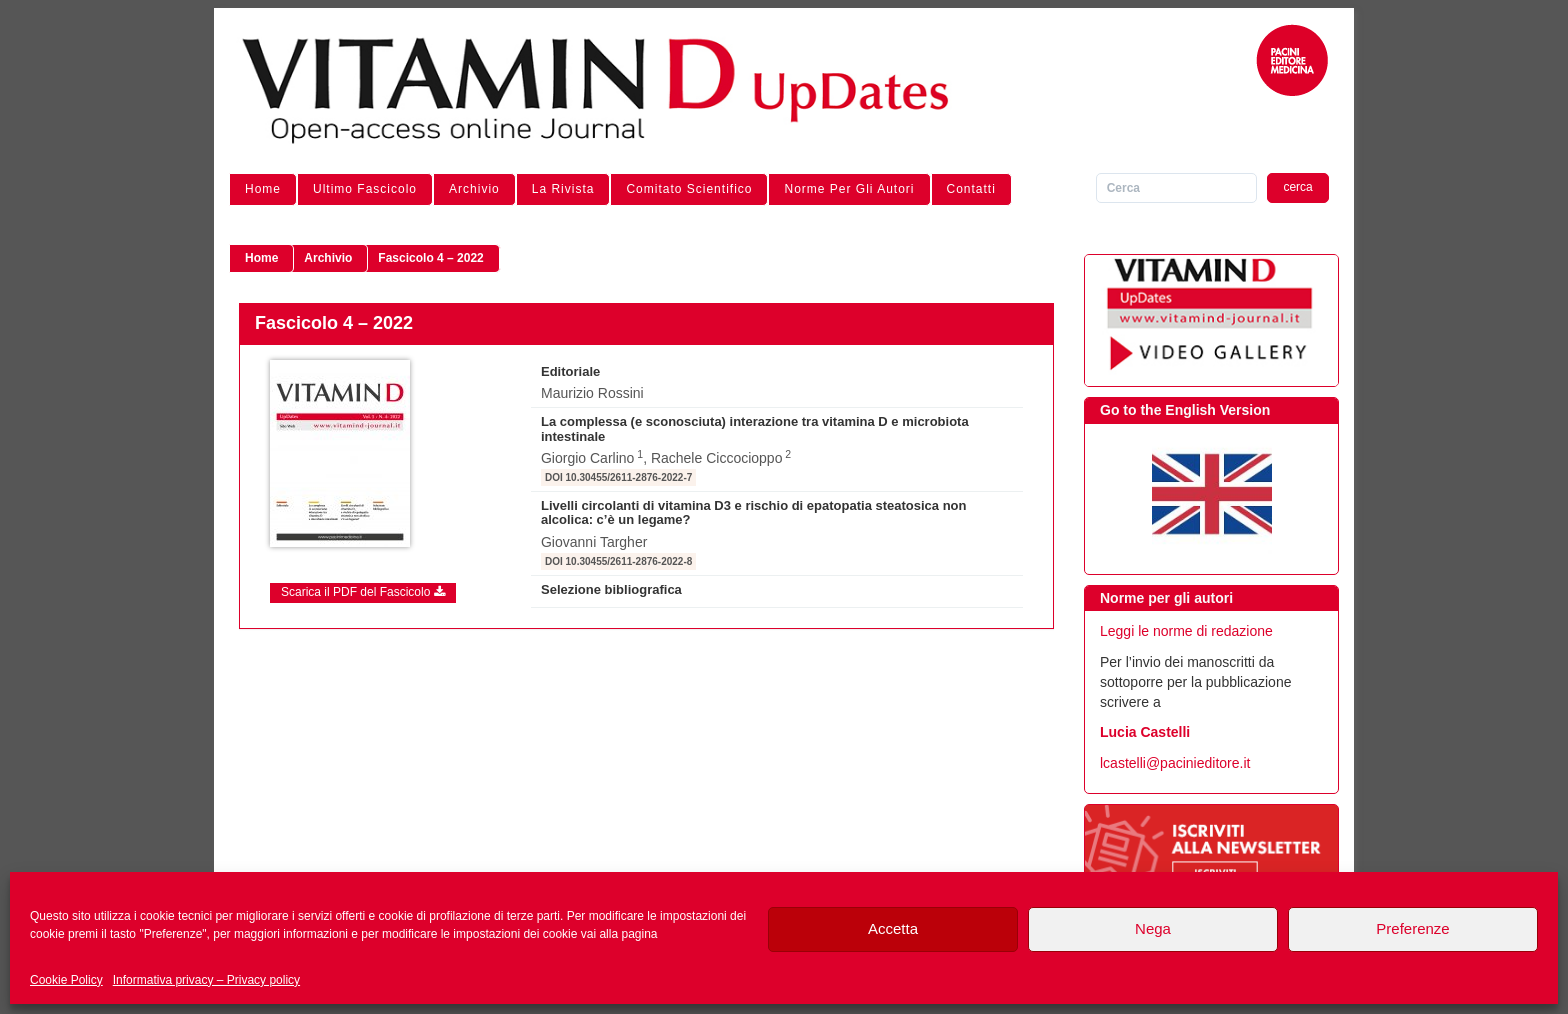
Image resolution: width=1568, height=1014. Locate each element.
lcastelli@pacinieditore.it (1175, 763)
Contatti (971, 189)
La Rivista (563, 189)
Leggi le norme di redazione (1186, 631)
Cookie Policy (66, 980)
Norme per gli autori (849, 189)
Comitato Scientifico (689, 189)
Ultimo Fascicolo (365, 189)
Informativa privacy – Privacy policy (206, 980)
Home (263, 189)
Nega (1153, 928)
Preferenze (1412, 928)
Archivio (474, 189)
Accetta (893, 928)
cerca (1297, 187)
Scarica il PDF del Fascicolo (363, 592)
